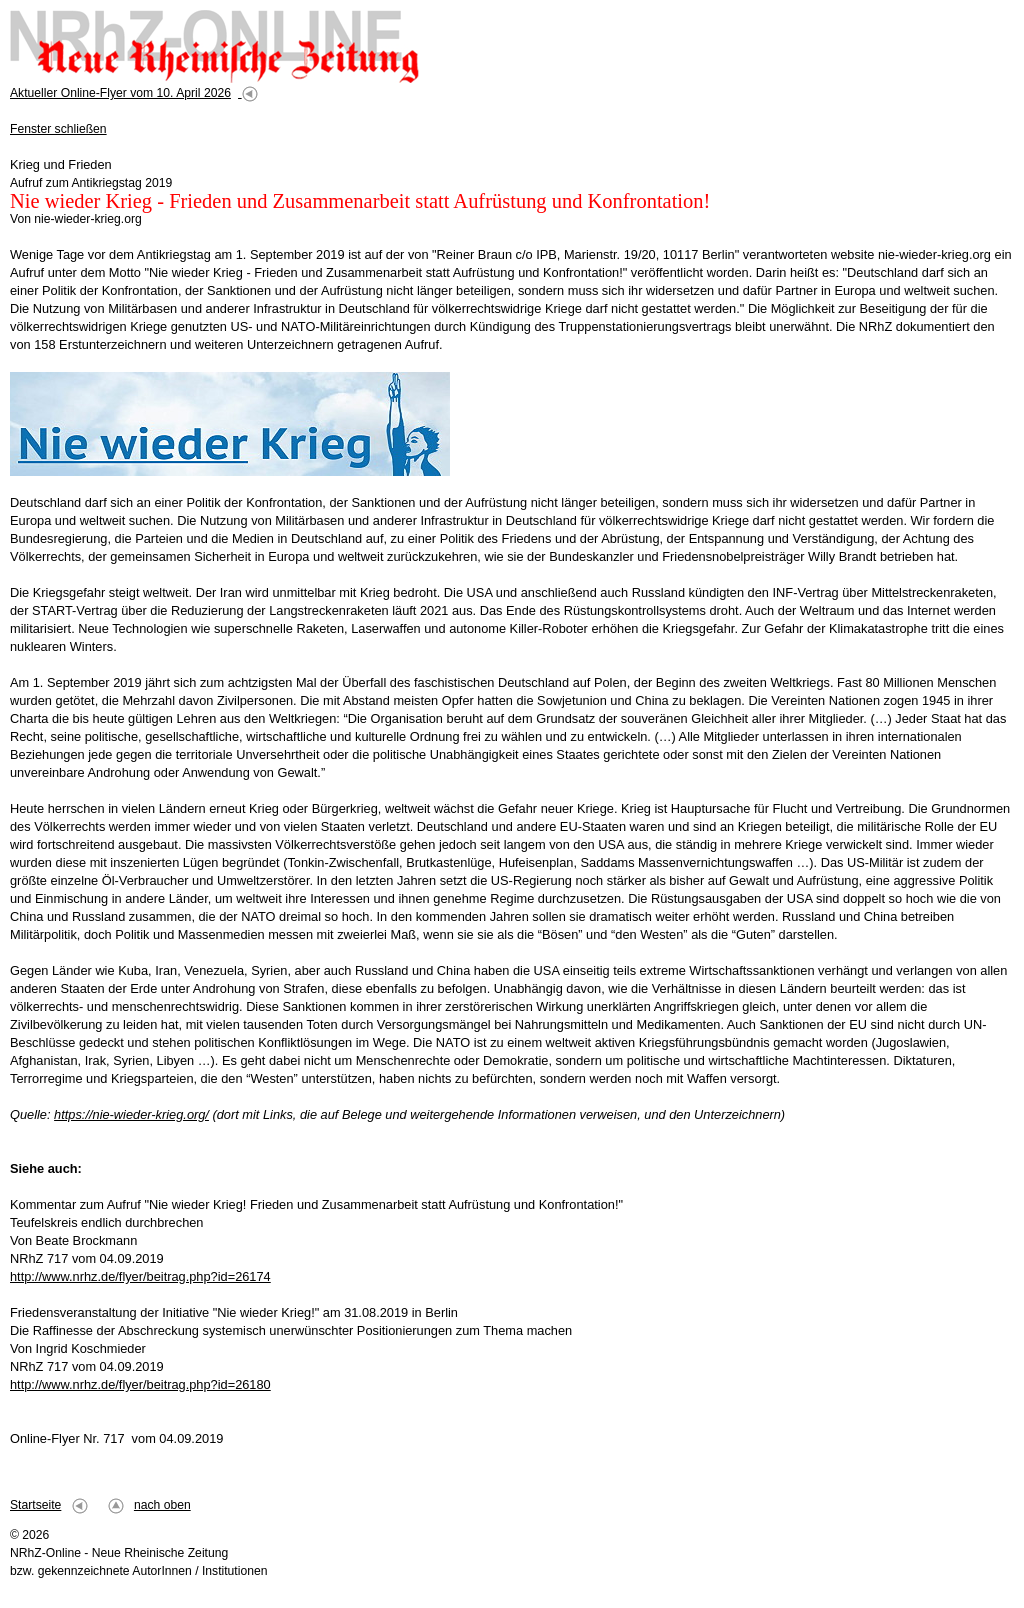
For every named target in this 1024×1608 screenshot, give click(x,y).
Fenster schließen (58, 129)
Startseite (35, 1505)
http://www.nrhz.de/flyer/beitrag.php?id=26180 (140, 1384)
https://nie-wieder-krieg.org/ (131, 1114)
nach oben (162, 1505)
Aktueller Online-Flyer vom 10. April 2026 (120, 93)
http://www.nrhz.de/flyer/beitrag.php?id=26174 (140, 1276)
